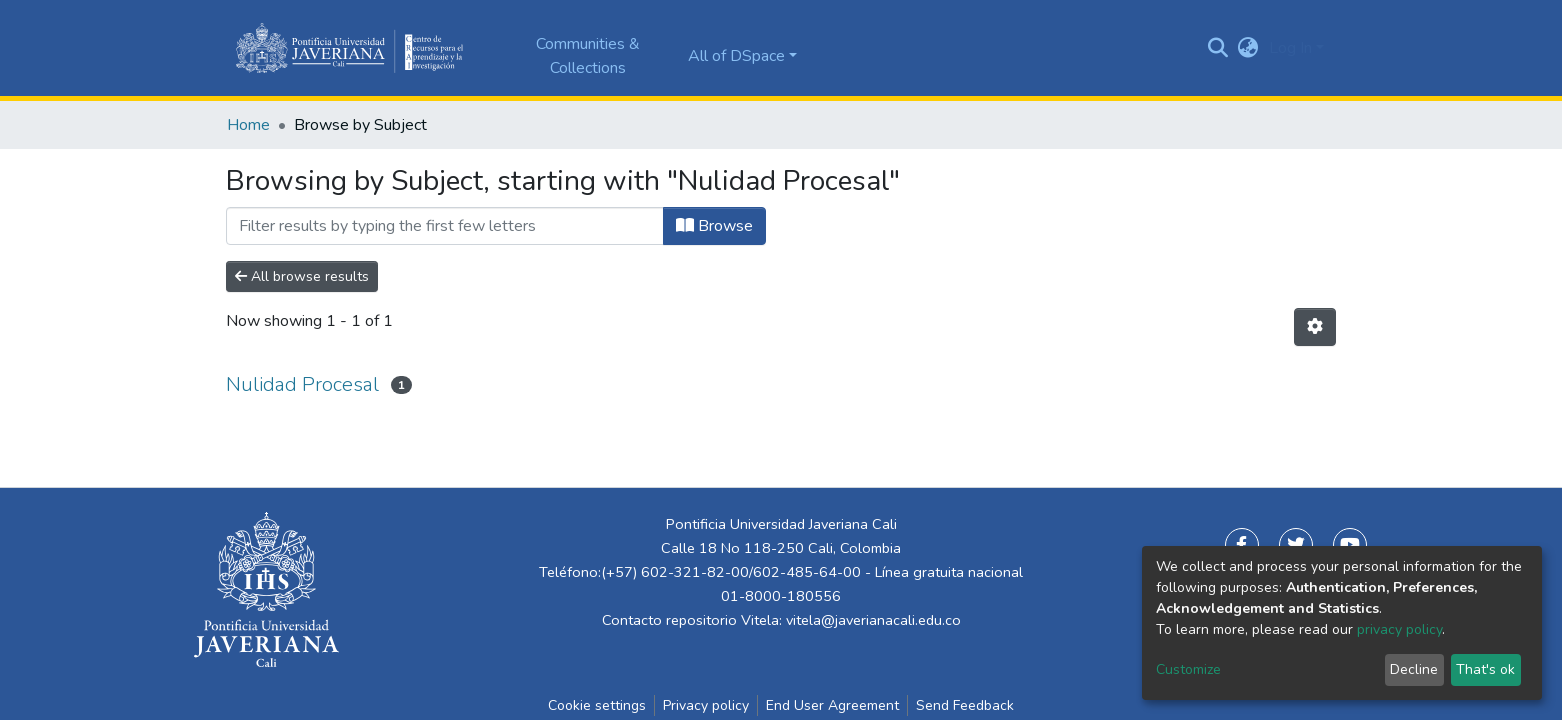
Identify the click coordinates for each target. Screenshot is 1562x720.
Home (248, 125)
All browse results (302, 276)
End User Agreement (832, 705)
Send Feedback (965, 705)
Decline (1414, 669)
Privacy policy (706, 705)
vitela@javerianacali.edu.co (873, 620)
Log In (1290, 48)
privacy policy (1399, 629)
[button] (1248, 48)
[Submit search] (1218, 48)
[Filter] (445, 226)
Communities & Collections (588, 56)
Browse (714, 226)
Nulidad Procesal (302, 384)
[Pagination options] (1315, 327)
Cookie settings (597, 705)
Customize (1188, 669)
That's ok (1485, 669)
